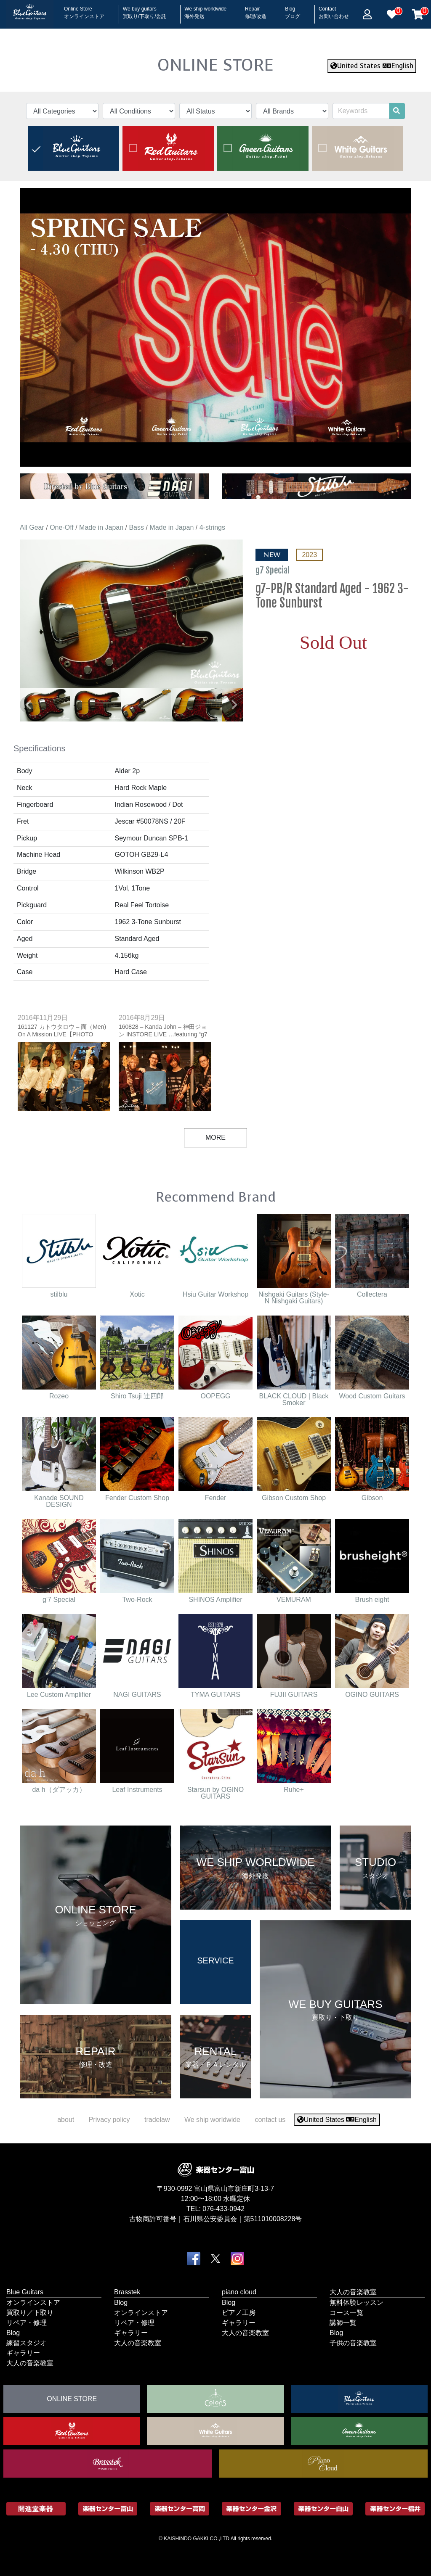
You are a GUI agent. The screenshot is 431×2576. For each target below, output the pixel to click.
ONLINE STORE (215, 64)
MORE (215, 1137)
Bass (136, 527)
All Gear (32, 527)
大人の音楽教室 (29, 2363)
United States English (371, 65)
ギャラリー (23, 2353)
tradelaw (157, 2119)
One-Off (62, 527)
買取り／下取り (29, 2312)
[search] (396, 111)
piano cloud (239, 2292)
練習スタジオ (26, 2342)
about (65, 2119)
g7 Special (273, 570)
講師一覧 (343, 2322)
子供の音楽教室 (353, 2342)
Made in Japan (101, 527)
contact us (270, 2119)
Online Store (84, 10)
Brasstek (127, 2292)
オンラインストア (33, 2302)
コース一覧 (346, 2312)
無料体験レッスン (356, 2302)
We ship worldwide (205, 10)
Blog (292, 10)
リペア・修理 (26, 2322)
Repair (255, 10)
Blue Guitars (24, 2292)
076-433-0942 (223, 2208)
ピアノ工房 (238, 2312)
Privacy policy (109, 2119)
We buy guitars (144, 10)
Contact (334, 10)
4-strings (212, 527)
